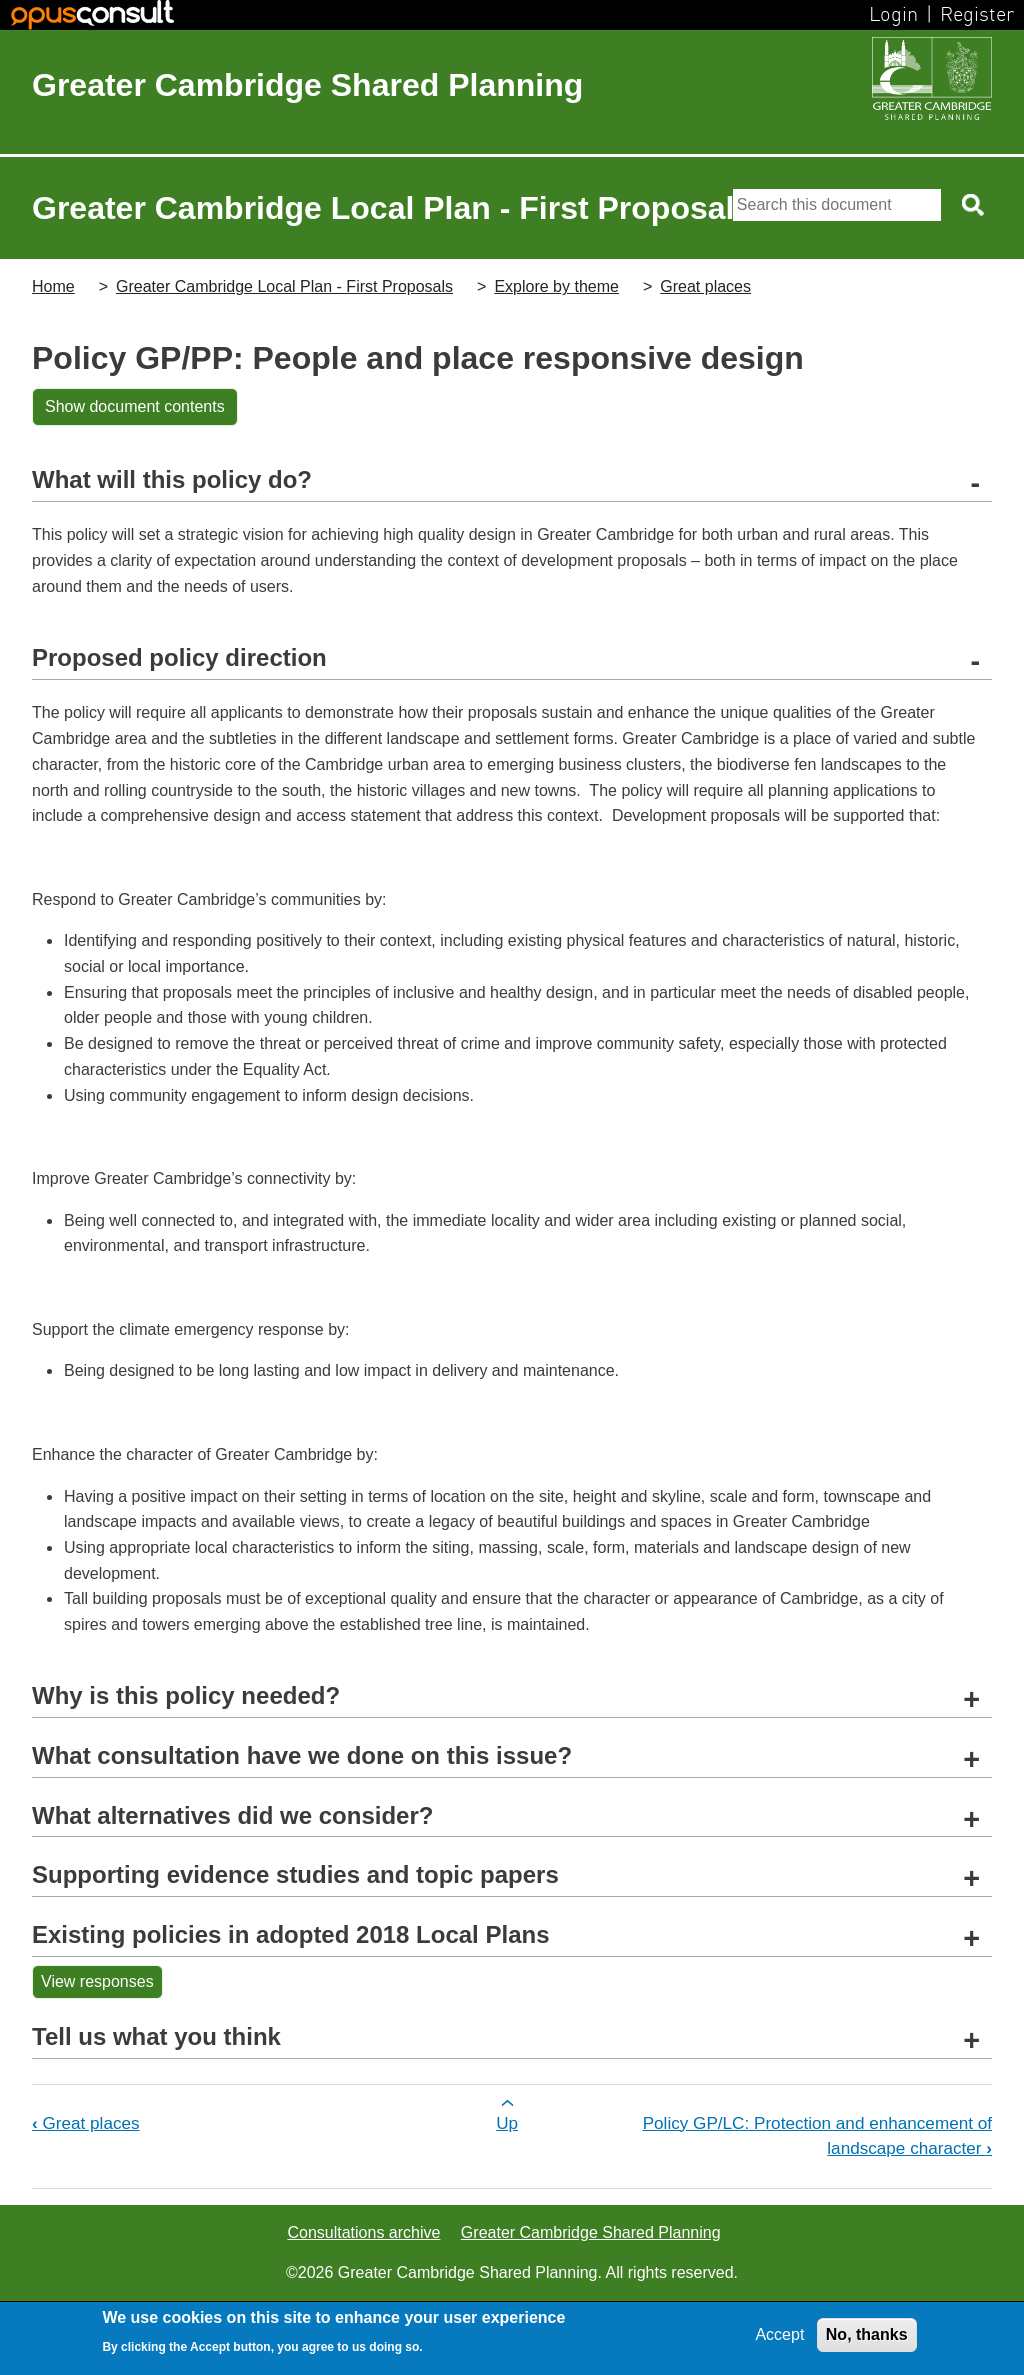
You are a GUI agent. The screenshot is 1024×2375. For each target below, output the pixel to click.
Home (53, 286)
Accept (779, 2334)
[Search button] (974, 205)
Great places (705, 286)
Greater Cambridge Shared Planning (307, 85)
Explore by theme (556, 286)
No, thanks (867, 2334)
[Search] (837, 205)
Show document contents (135, 406)
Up (507, 2123)
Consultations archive (363, 2232)
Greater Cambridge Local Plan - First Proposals (284, 286)
